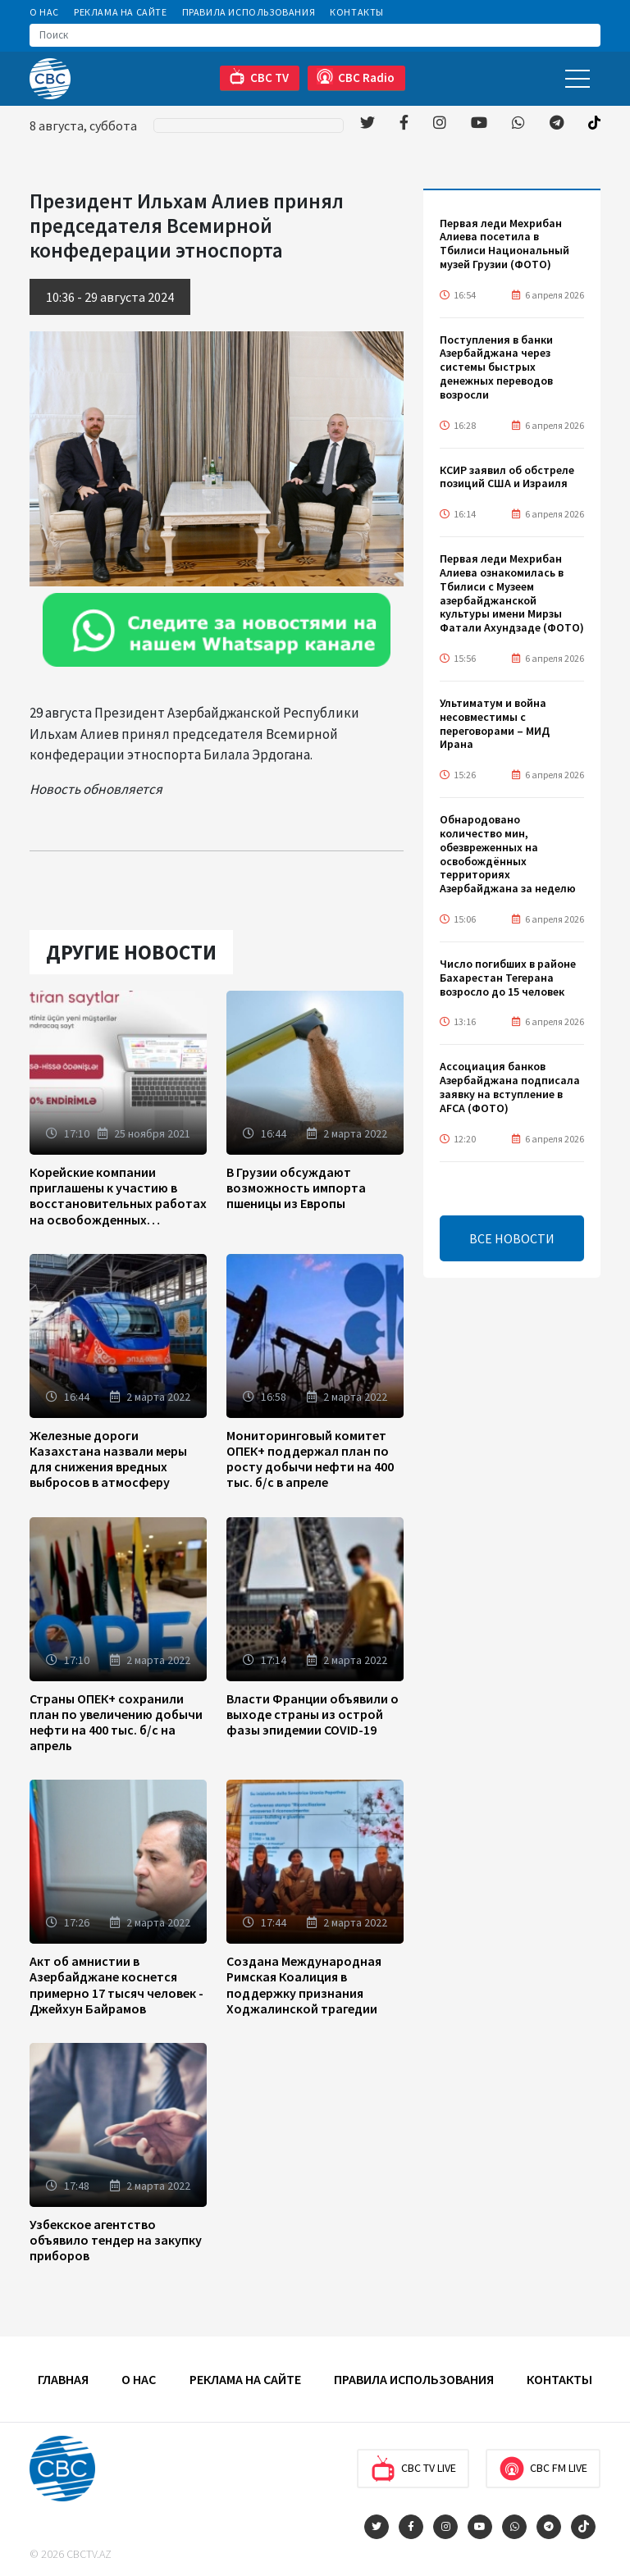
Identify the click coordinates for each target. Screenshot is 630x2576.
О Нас (44, 12)
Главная (63, 2379)
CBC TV (259, 76)
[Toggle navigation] (577, 78)
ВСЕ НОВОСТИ (512, 1238)
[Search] (315, 35)
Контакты (357, 12)
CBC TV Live (413, 2468)
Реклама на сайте (120, 12)
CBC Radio (356, 76)
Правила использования (249, 12)
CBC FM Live (543, 2468)
